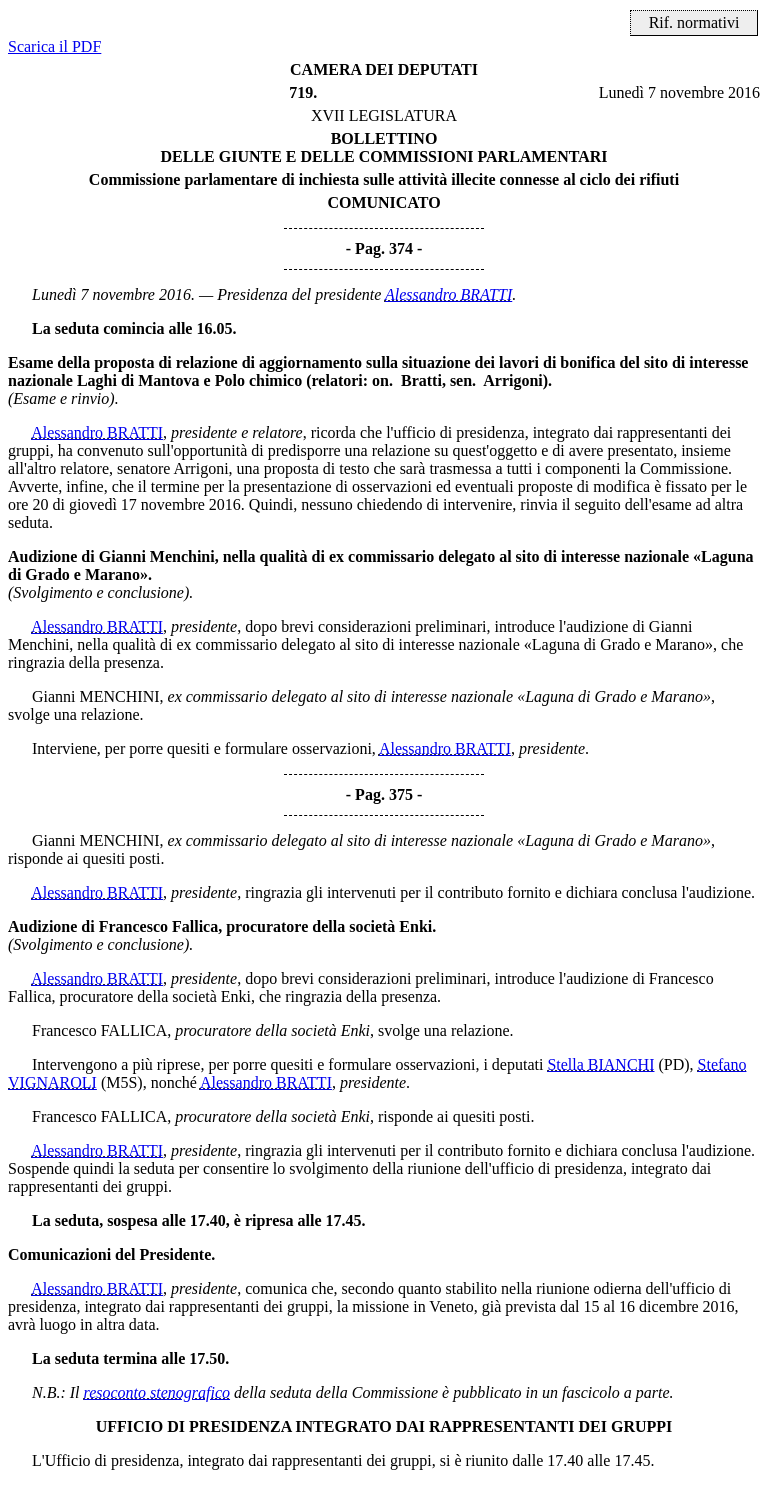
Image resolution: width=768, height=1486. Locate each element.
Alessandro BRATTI (448, 294)
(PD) (673, 1064)
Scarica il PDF (54, 46)
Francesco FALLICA (99, 1030)
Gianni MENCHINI (96, 696)
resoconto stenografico (157, 1392)
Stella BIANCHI (600, 1064)
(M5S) (122, 1082)
